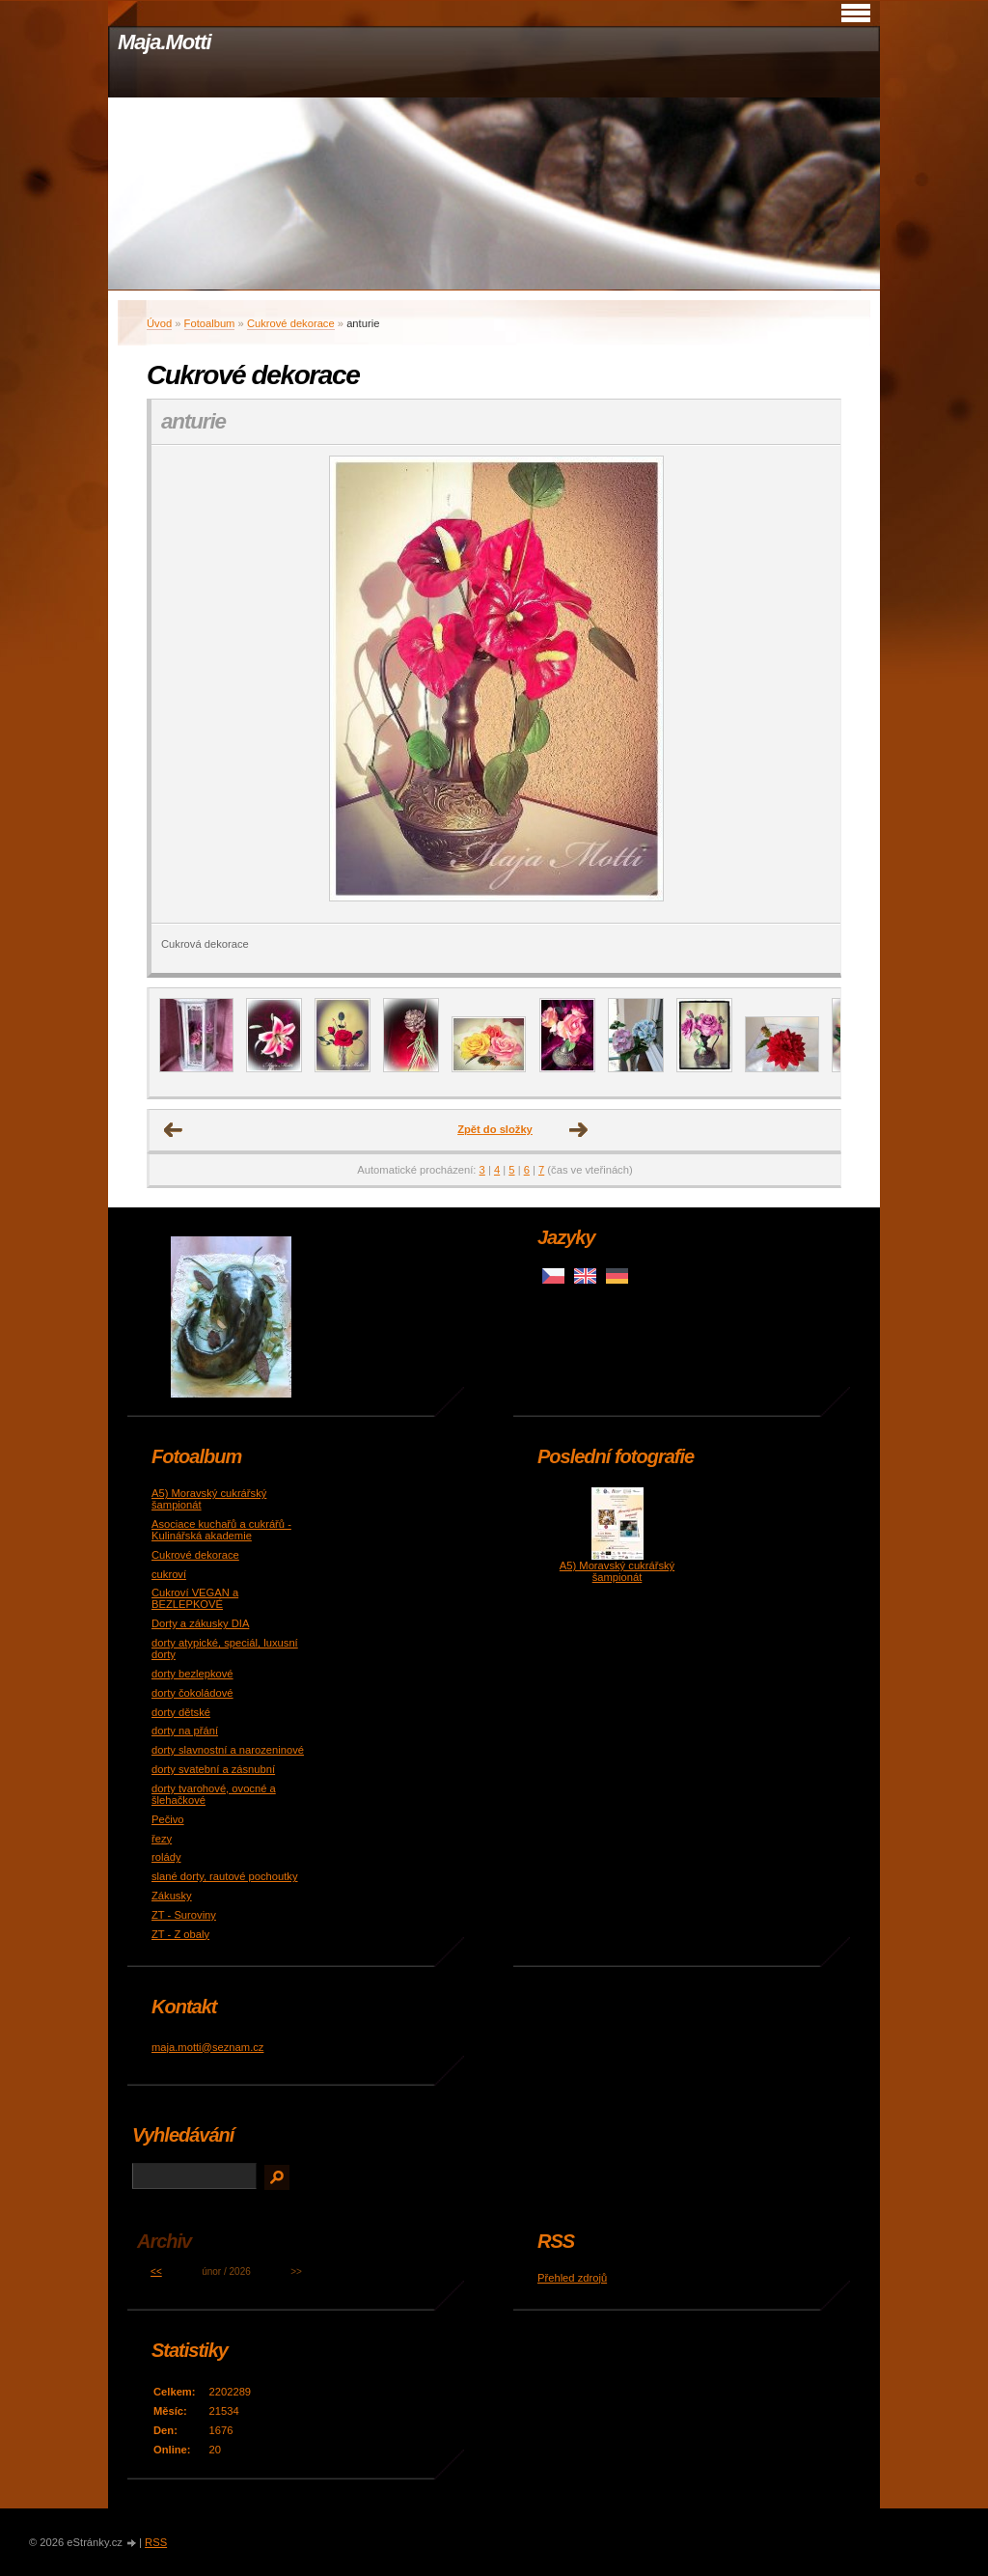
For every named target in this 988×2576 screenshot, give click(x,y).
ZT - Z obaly (180, 1934)
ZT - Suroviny (183, 1915)
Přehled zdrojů (572, 2278)
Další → (578, 1130)
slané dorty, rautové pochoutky (224, 1876)
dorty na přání (184, 1730)
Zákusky (171, 1895)
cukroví (168, 1574)
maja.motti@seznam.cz (207, 2047)
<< (156, 2271)
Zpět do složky (495, 1129)
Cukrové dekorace (291, 323)
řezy (161, 1838)
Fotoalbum (209, 323)
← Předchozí (173, 1130)
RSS (156, 2542)
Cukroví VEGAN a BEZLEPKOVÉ (194, 1598)
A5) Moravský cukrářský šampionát (617, 1571)
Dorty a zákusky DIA (200, 1623)
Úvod (159, 323)
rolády (165, 1857)
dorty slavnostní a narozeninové (227, 1750)
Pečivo (167, 1819)
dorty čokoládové (192, 1693)
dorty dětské (180, 1712)
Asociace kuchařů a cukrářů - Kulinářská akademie (221, 1529)
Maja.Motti (164, 42)
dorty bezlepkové (192, 1673)
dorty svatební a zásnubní (213, 1769)
